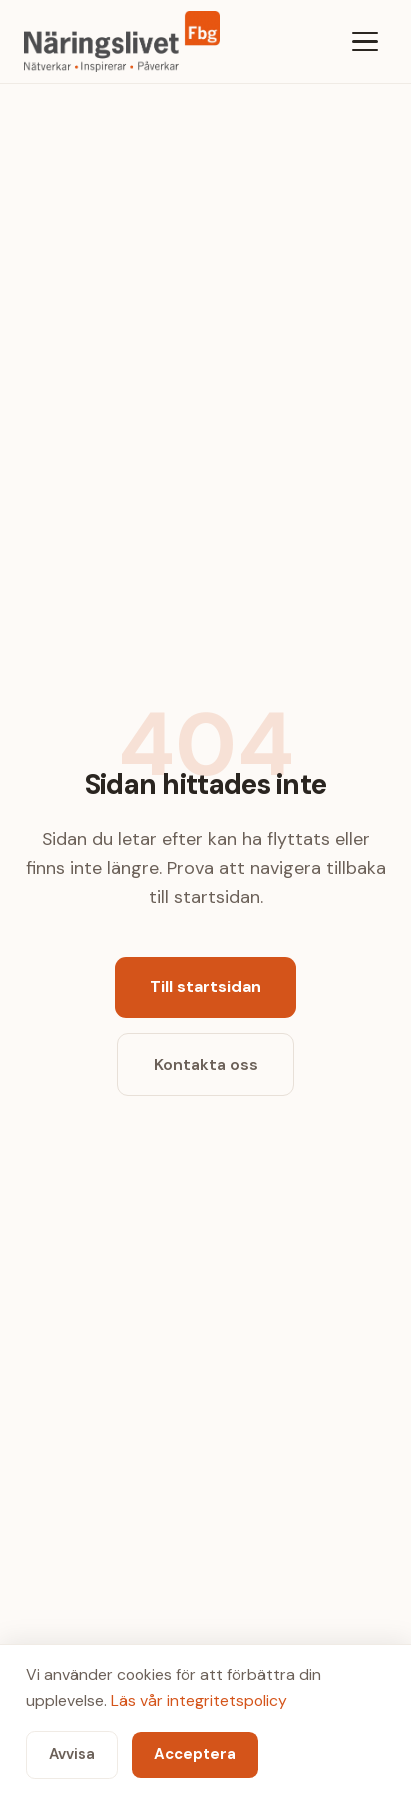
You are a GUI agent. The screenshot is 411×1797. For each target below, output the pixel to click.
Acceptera (195, 1754)
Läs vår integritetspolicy (199, 1700)
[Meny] (365, 41)
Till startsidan (205, 986)
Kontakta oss (206, 1064)
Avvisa (72, 1754)
